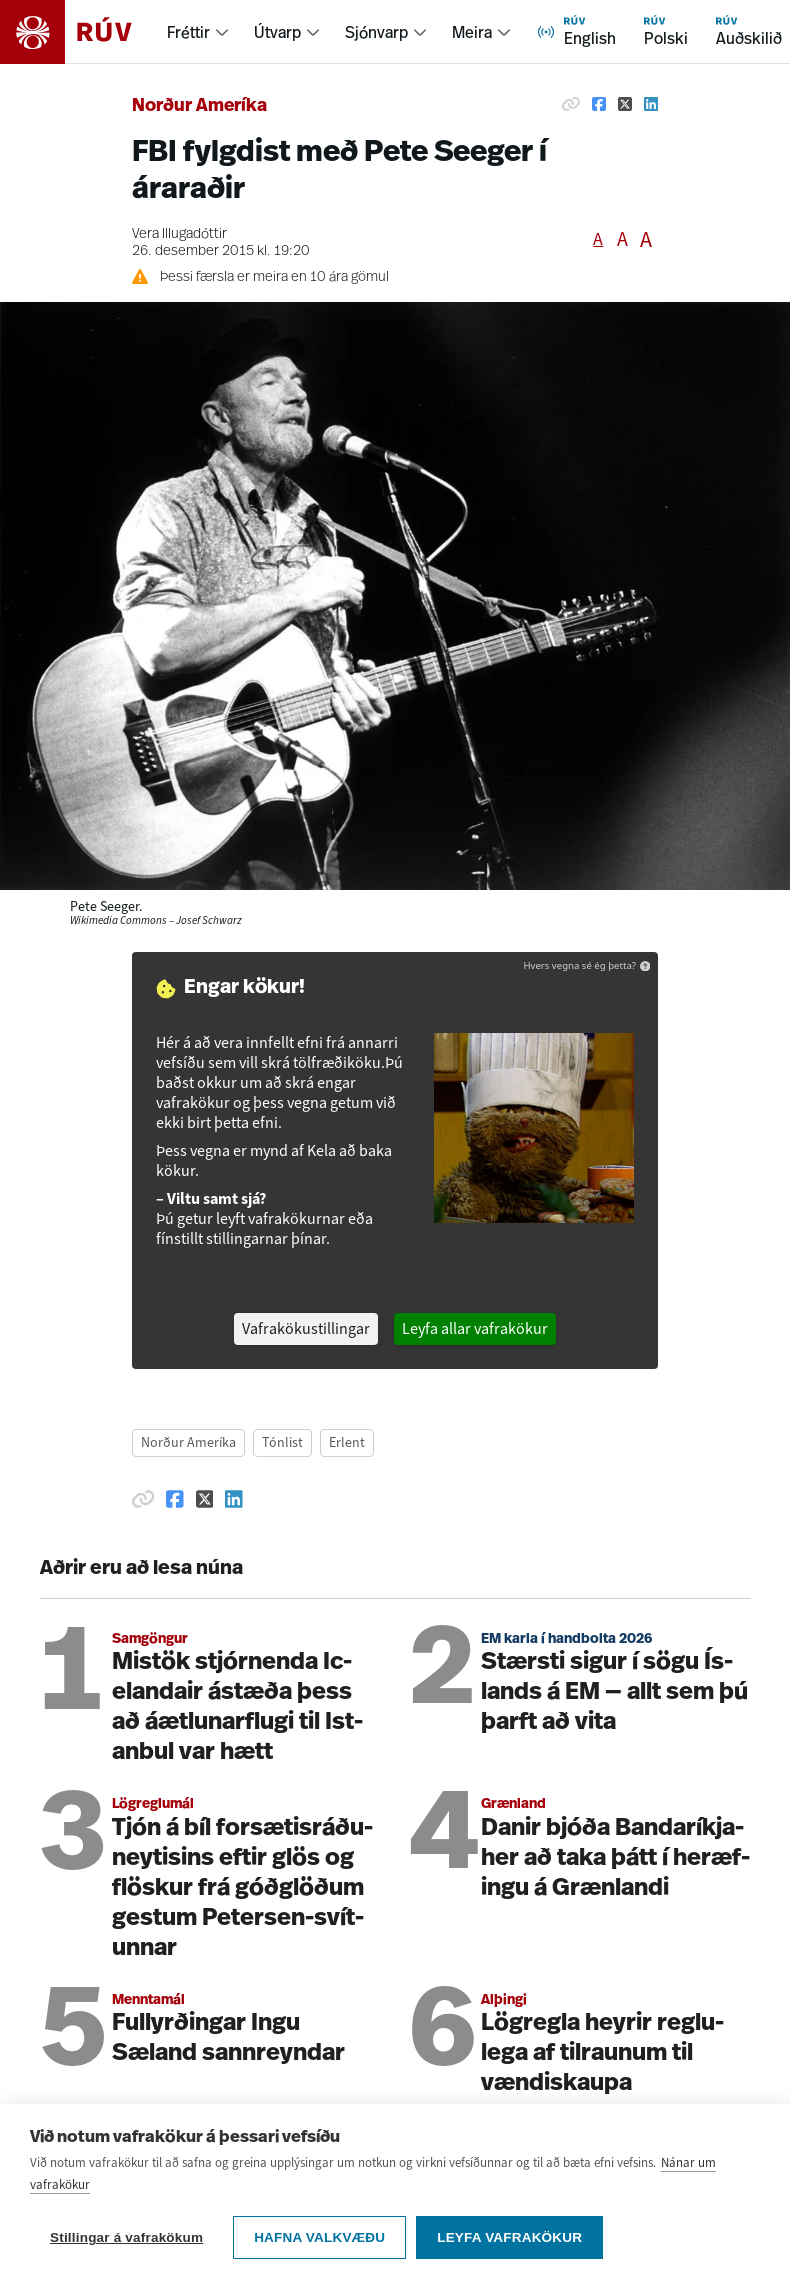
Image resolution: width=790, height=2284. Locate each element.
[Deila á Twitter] (625, 104)
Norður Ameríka (199, 106)
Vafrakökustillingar (306, 1328)
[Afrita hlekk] (571, 104)
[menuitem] (198, 32)
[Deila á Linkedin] (651, 104)
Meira (472, 32)
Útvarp (277, 32)
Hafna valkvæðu (319, 2237)
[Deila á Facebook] (599, 104)
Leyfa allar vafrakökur (475, 1328)
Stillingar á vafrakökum (126, 2237)
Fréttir (188, 32)
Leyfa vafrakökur (509, 2237)
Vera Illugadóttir (179, 234)
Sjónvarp (376, 32)
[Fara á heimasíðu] (83, 32)
